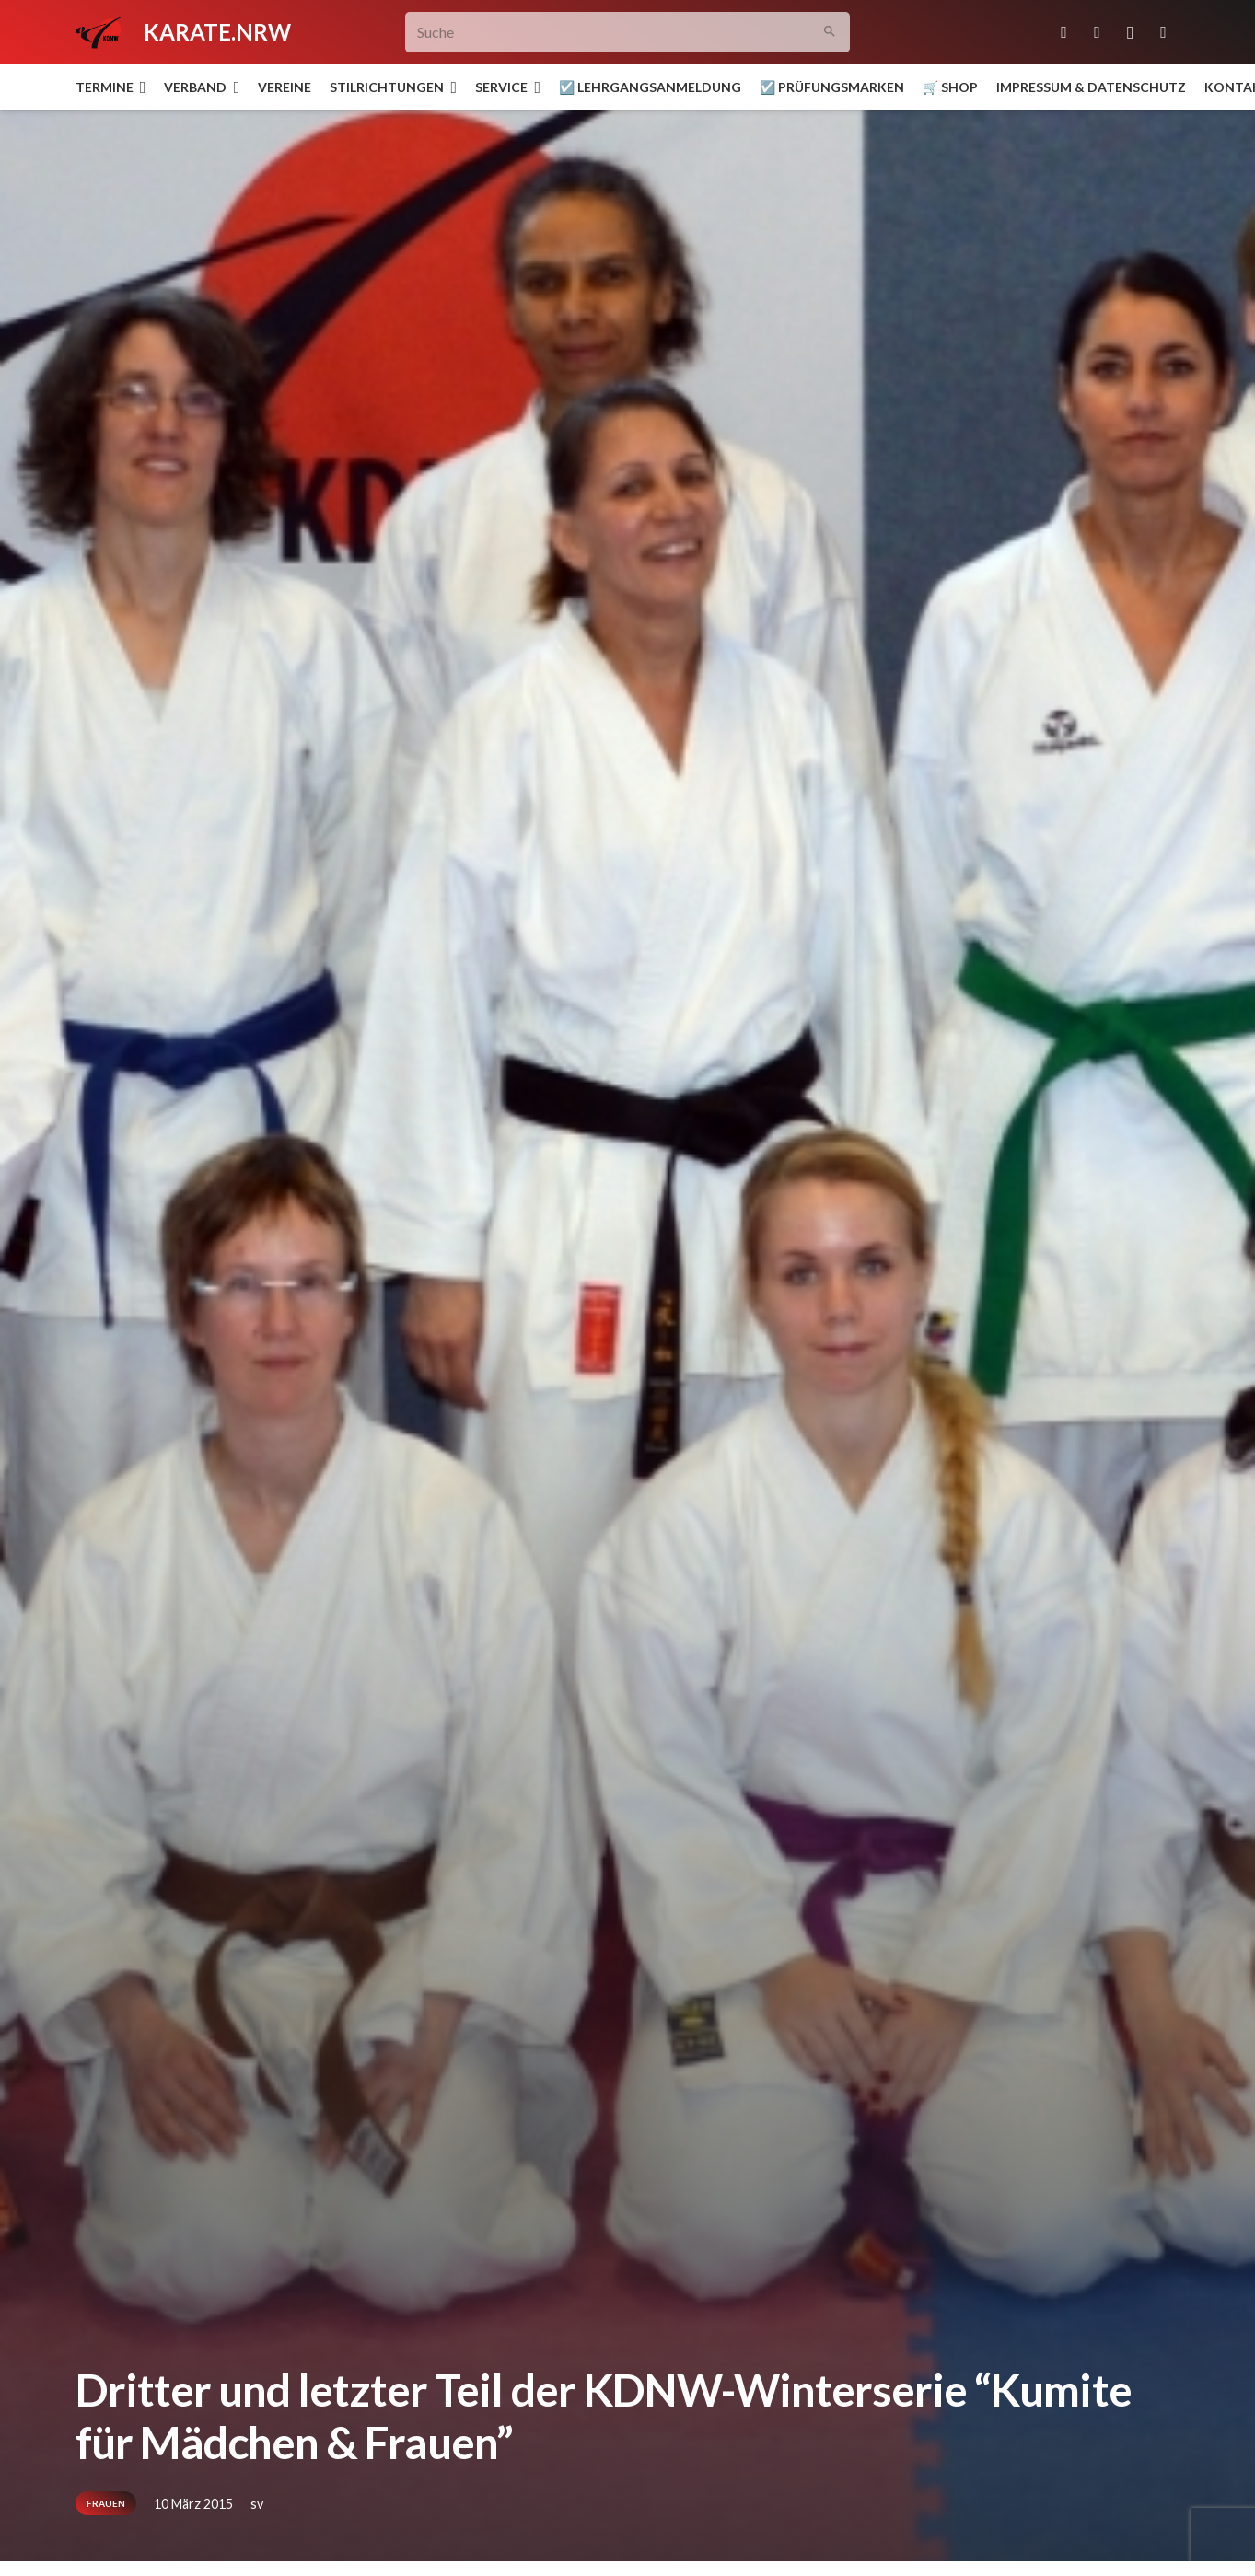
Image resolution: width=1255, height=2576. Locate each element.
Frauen (106, 2503)
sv (256, 2504)
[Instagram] (1130, 32)
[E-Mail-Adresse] (1064, 32)
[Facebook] (1097, 32)
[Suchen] (829, 32)
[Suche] (627, 32)
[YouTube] (1163, 32)
